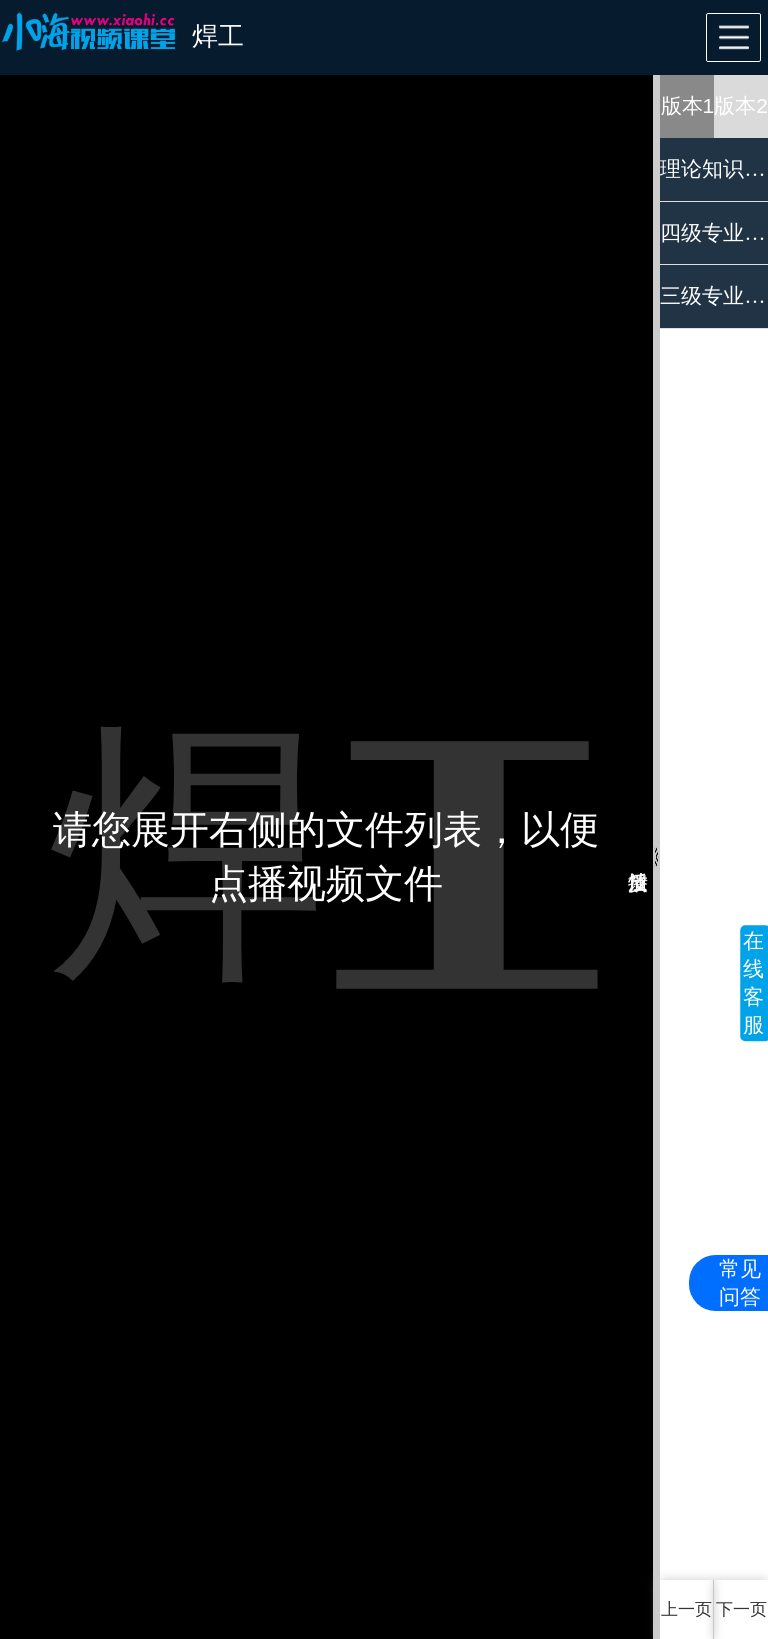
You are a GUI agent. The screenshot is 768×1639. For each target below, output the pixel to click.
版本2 (741, 105)
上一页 (686, 1609)
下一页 (741, 1609)
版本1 (688, 105)
